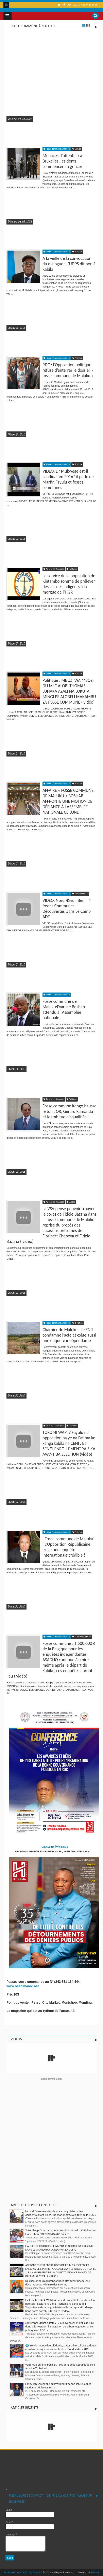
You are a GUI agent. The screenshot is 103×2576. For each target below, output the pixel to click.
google (69, 5)
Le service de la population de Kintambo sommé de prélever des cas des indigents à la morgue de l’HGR (68, 584)
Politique (77, 252)
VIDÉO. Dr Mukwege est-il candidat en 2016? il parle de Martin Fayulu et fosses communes (68, 479)
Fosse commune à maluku (57, 149)
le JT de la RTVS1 (81, 1637)
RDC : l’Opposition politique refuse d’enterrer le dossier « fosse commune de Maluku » (67, 370)
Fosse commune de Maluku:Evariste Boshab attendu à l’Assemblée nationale (63, 1009)
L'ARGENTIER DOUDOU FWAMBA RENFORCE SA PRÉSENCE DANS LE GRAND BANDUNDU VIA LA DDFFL (59, 2247)
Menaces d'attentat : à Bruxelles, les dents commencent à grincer (62, 161)
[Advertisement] (51, 58)
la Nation (77, 1323)
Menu (6, 5)
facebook (64, 5)
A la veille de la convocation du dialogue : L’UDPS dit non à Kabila (69, 264)
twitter (59, 5)
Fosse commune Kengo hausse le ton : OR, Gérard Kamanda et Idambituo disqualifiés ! (69, 1111)
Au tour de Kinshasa (54, 569)
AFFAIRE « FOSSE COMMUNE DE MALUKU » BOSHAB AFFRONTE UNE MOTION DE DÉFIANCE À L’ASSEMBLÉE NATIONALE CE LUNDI (67, 801)
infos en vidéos (80, 894)
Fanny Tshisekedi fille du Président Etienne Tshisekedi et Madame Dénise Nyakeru (58, 2385)
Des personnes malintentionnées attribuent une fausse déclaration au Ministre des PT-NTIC (57, 2282)
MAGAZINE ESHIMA (55, 1847)
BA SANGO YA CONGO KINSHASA (22, 2572)
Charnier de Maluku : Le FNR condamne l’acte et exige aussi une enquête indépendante (69, 1335)
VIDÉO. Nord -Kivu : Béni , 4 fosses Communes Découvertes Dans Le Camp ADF (66, 908)
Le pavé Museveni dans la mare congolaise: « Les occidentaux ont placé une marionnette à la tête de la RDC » (60, 2213)
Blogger (95, 2572)
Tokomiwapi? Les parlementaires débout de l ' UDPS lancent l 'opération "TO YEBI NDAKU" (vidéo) (60, 2232)
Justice (71, 1202)
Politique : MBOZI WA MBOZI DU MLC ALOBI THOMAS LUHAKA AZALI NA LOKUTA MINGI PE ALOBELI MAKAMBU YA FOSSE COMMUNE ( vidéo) (69, 691)
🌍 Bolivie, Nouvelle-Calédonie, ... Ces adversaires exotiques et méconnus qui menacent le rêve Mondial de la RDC (61, 2347)
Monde (76, 149)
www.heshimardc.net (23, 1986)
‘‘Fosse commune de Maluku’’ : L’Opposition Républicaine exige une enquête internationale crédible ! (68, 1547)
